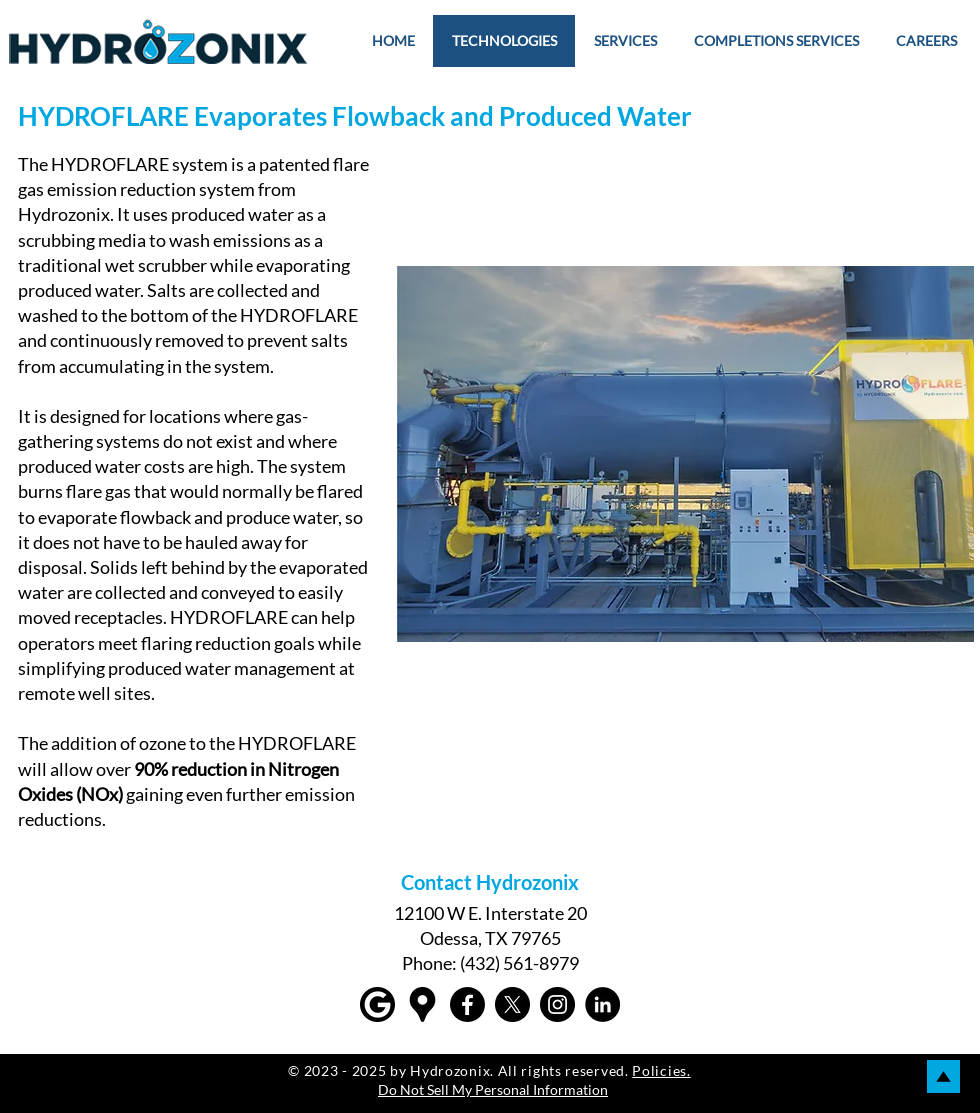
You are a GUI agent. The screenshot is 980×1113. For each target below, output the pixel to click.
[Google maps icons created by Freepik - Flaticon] (422, 1004)
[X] (512, 1004)
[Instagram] (557, 1004)
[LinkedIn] (602, 1004)
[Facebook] (467, 1004)
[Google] (377, 1004)
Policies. (661, 1070)
